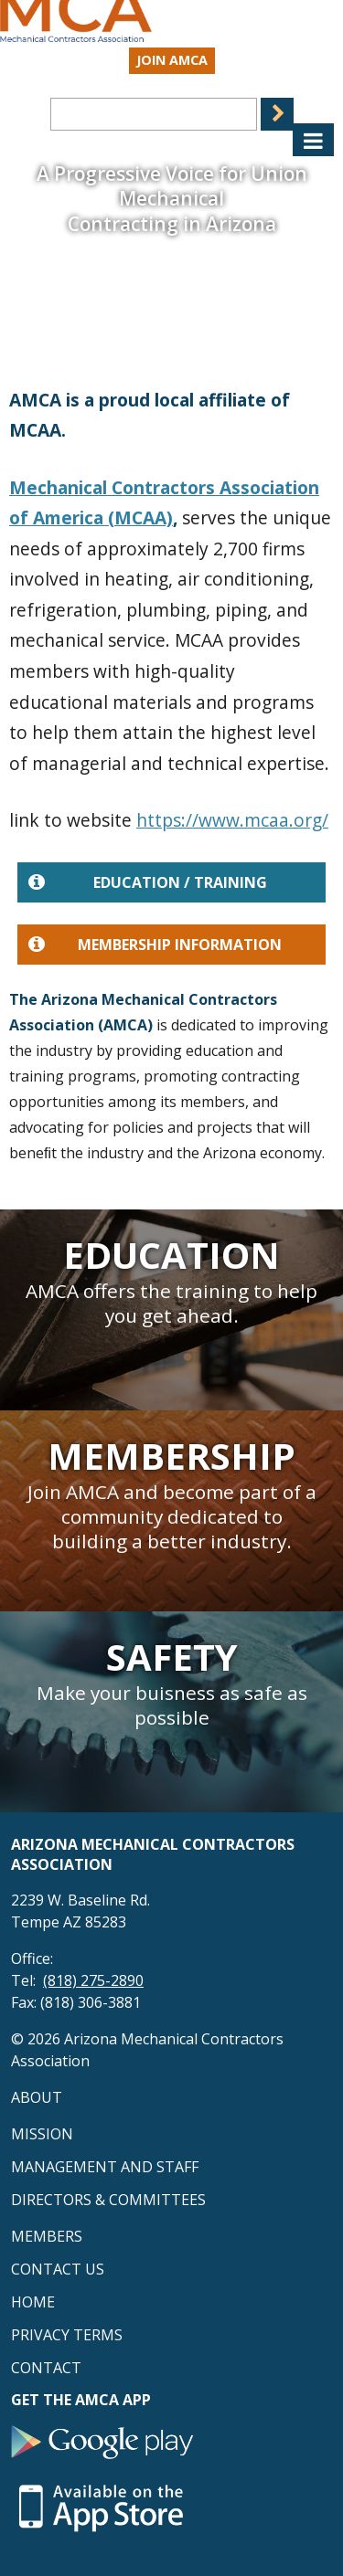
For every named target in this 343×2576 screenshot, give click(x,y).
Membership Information (155, 944)
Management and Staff (104, 2167)
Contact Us (57, 2269)
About (36, 2097)
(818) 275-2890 (93, 1980)
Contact (46, 2368)
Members (46, 2236)
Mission (42, 2134)
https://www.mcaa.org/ (232, 820)
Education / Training (147, 882)
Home (33, 2302)
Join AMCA (172, 60)
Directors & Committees (108, 2200)
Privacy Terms (67, 2335)
